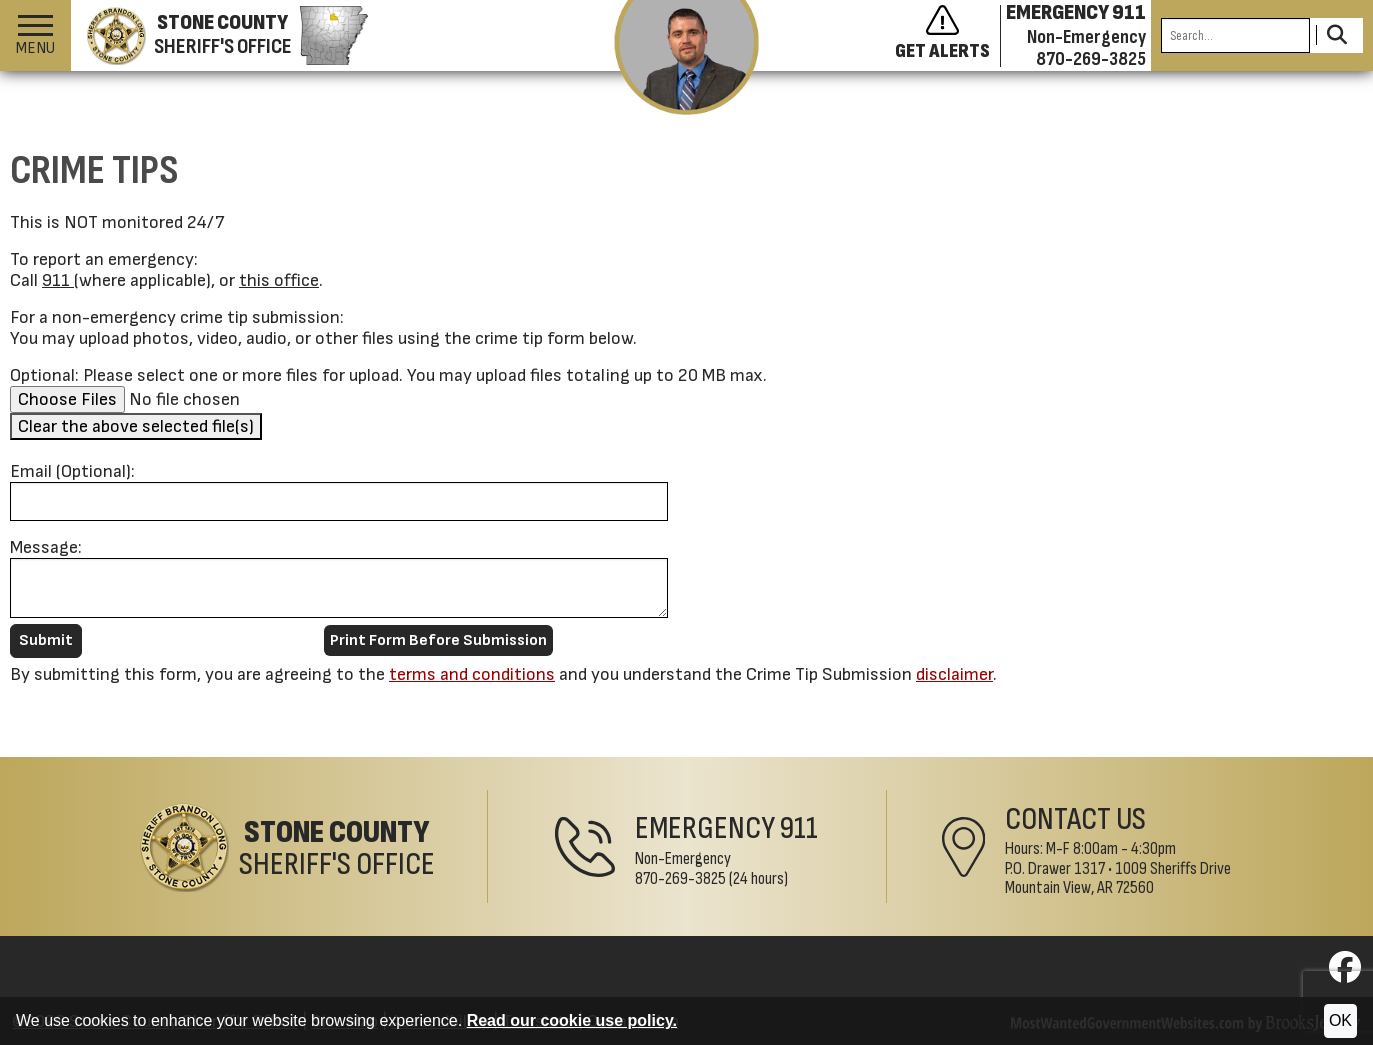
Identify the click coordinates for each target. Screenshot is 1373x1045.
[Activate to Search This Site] (1336, 35)
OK (1340, 1020)
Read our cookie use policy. (572, 1020)
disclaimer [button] (954, 674)
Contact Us (1075, 819)
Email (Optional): (72, 471)
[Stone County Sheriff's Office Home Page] (287, 847)
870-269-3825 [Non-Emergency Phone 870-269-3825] (680, 878)
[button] (35, 35)
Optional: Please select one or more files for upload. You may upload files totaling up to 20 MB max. (388, 375)
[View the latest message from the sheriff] (686, 57)
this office (279, 280)
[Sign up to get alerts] (948, 36)
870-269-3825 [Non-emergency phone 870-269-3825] (1091, 59)
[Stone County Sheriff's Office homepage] (219, 36)
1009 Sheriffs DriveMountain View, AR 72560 (1118, 878)
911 (58, 280)
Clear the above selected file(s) (136, 426)
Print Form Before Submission (438, 640)
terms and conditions (472, 674)
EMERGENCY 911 (1076, 13)
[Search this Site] (1235, 35)
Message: (46, 547)
